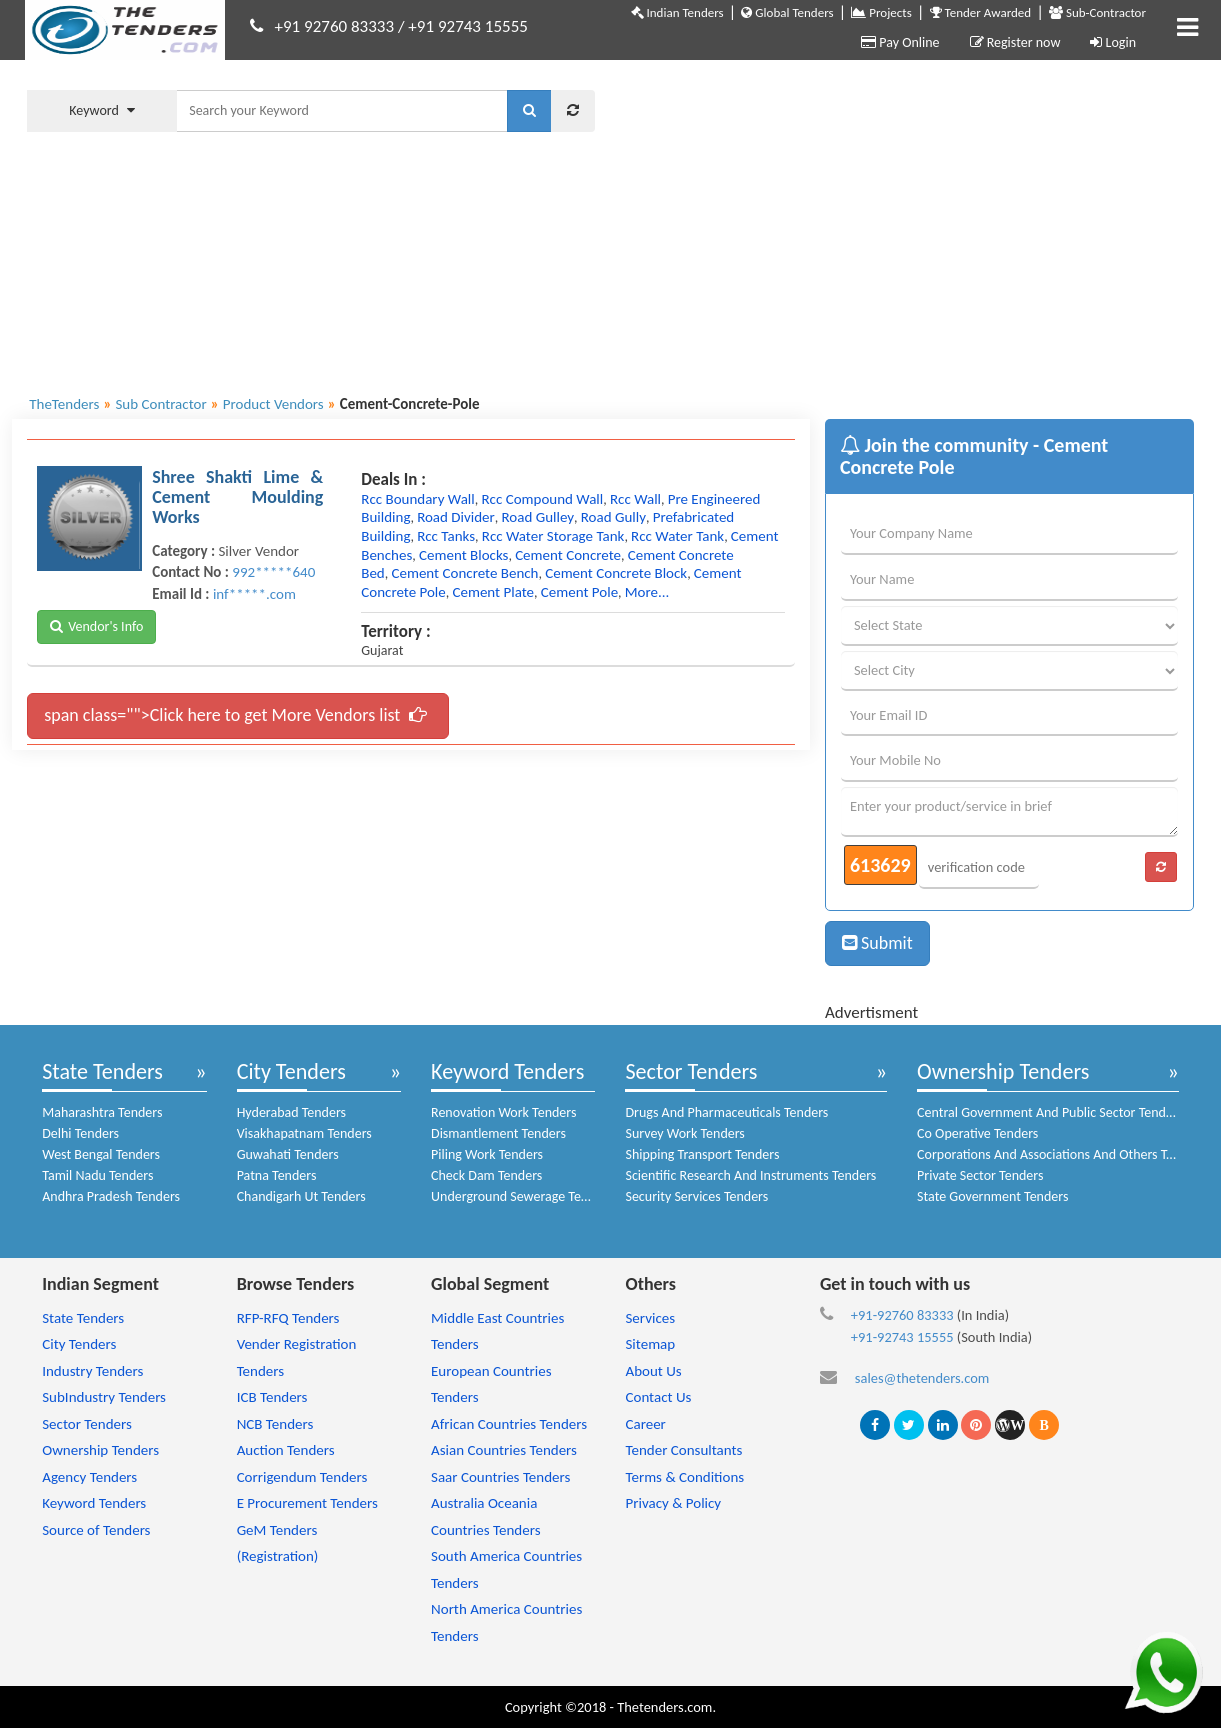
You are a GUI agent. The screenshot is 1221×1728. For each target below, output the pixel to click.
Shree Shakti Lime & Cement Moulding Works (237, 497)
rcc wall (635, 499)
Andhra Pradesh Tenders (111, 1196)
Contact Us (658, 1397)
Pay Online (900, 42)
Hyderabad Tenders (291, 1112)
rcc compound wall (542, 499)
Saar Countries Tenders (500, 1477)
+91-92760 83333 (902, 1315)
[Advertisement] (909, 225)
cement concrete (568, 555)
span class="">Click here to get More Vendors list (235, 715)
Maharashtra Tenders (102, 1112)
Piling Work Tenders (487, 1154)
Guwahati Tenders (288, 1154)
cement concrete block (616, 573)
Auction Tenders (286, 1450)
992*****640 (273, 572)
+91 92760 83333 (335, 26)
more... (647, 592)
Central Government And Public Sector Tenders (1050, 1112)
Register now (1015, 42)
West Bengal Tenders (101, 1154)
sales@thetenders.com (922, 1378)
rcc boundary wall (418, 499)
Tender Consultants (683, 1450)
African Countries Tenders (509, 1424)
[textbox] (342, 111)
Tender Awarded (981, 12)
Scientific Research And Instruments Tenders (750, 1175)
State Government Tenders (992, 1196)
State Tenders (102, 1071)
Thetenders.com (664, 1707)
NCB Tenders (275, 1424)
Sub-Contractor (1097, 12)
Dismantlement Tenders (498, 1133)
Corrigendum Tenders (302, 1477)
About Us (653, 1371)
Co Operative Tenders (977, 1133)
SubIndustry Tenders (104, 1397)
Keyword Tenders (507, 1071)
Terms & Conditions (684, 1477)
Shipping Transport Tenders (702, 1154)
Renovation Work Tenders (503, 1112)
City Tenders (291, 1071)
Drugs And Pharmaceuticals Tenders (726, 1112)
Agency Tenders (89, 1477)
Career (645, 1424)
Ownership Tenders (1003, 1071)
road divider (456, 517)
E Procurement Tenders (307, 1503)
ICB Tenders (272, 1397)
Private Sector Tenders (980, 1175)
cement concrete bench (464, 573)
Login (1113, 42)
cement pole (579, 592)
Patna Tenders (277, 1175)
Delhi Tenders (80, 1133)
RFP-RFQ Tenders (288, 1318)
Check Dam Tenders (486, 1175)
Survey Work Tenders (684, 1133)
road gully (613, 517)
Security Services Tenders (696, 1196)
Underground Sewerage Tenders (522, 1196)
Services (650, 1318)
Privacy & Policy (673, 1503)
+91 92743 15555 (468, 26)
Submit (877, 943)
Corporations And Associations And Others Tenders (1061, 1154)
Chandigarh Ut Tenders (301, 1196)
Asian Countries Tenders (504, 1450)
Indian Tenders (677, 12)
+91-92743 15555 (902, 1337)
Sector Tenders (691, 1071)
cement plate (493, 592)
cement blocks (463, 555)
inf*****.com (254, 594)
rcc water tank (677, 536)
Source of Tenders (96, 1530)
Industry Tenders (92, 1371)
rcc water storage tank (553, 536)
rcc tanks (446, 536)
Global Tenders (787, 12)
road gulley (537, 517)
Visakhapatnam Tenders (304, 1133)
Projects (881, 12)
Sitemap (650, 1344)
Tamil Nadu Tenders (97, 1175)
